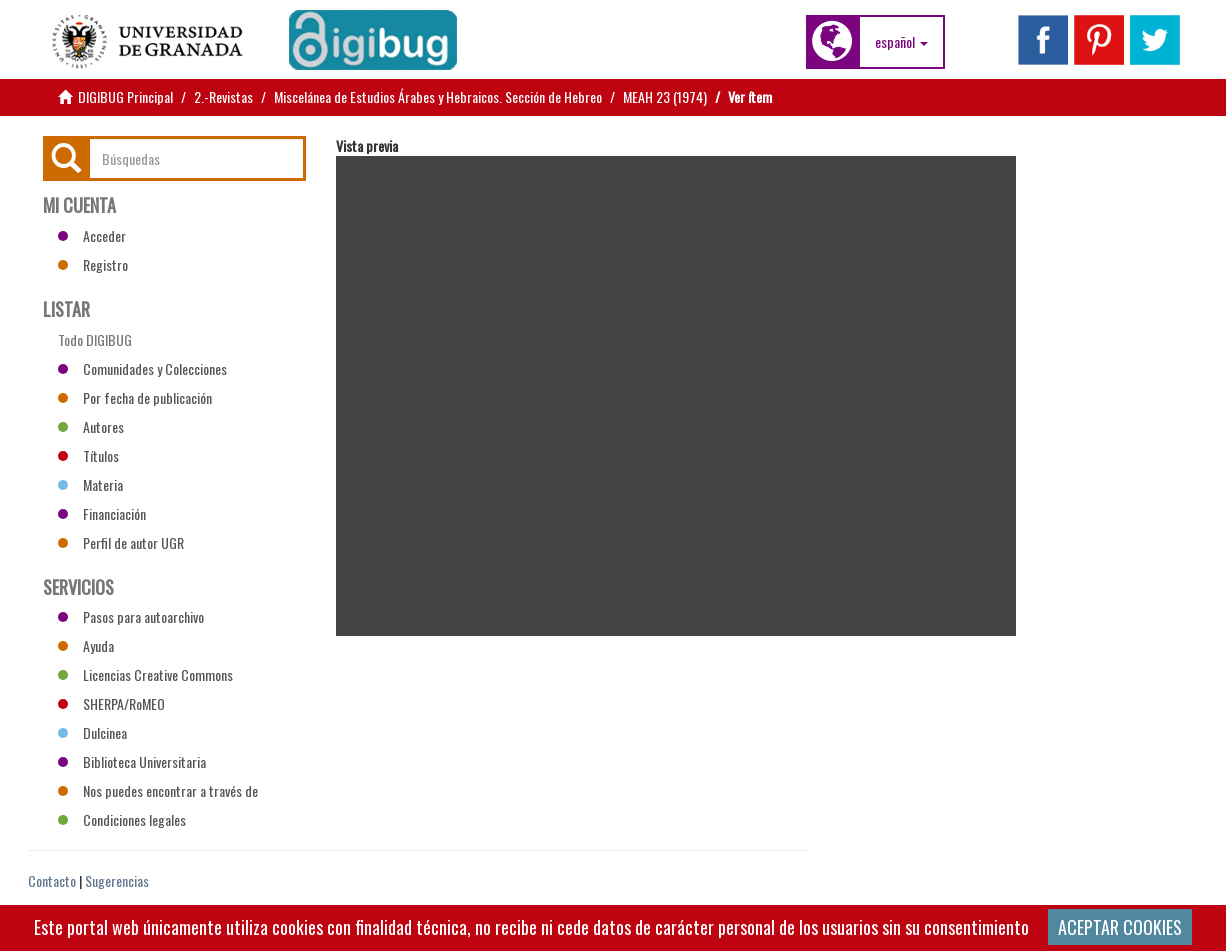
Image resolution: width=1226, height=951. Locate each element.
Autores (91, 426)
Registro (93, 264)
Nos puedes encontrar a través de (158, 790)
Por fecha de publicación (135, 397)
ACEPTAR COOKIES (1120, 927)
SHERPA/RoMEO (111, 703)
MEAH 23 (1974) (665, 96)
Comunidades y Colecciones (142, 368)
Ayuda (86, 645)
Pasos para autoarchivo (131, 616)
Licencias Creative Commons (145, 674)
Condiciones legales (122, 819)
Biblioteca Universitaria (132, 761)
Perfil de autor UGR (121, 542)
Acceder (92, 235)
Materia (90, 484)
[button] (901, 42)
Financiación (102, 513)
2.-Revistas (223, 96)
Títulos (88, 455)
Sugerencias (117, 880)
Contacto (52, 880)
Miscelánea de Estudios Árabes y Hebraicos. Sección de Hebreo (438, 96)
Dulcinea (92, 732)
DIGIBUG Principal (125, 96)
